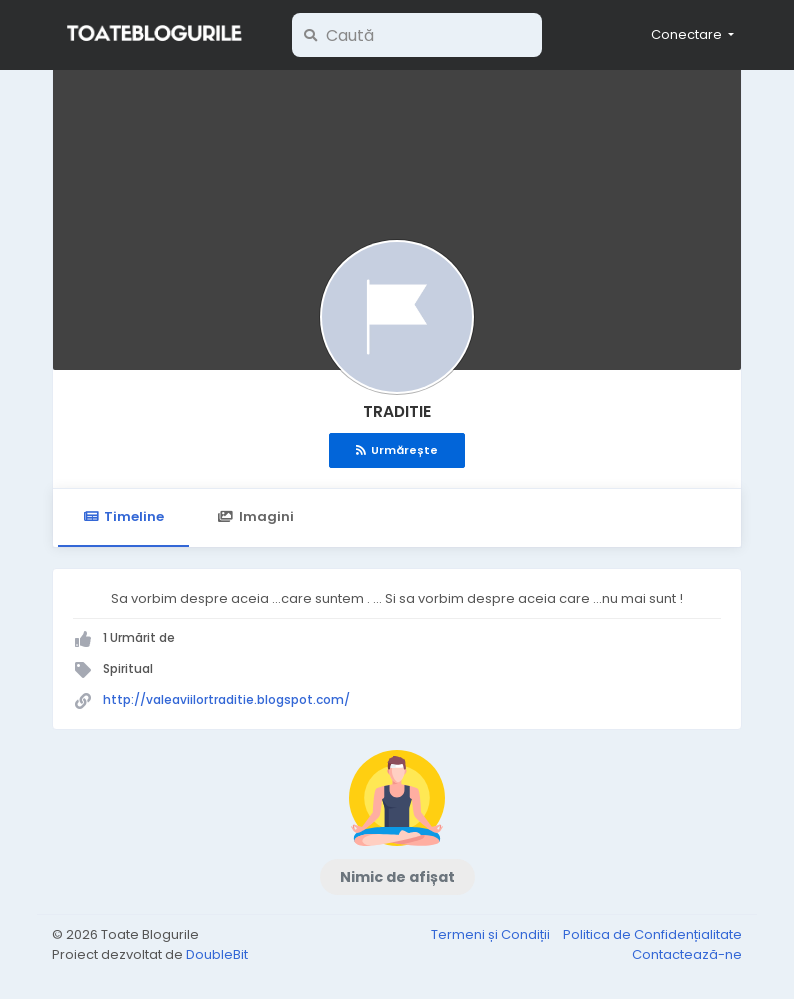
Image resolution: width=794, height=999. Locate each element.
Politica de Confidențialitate (652, 934)
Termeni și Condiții (492, 934)
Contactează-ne (687, 954)
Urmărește (397, 450)
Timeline (123, 516)
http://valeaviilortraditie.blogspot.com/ (226, 699)
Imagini (255, 516)
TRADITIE (397, 411)
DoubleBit (217, 954)
